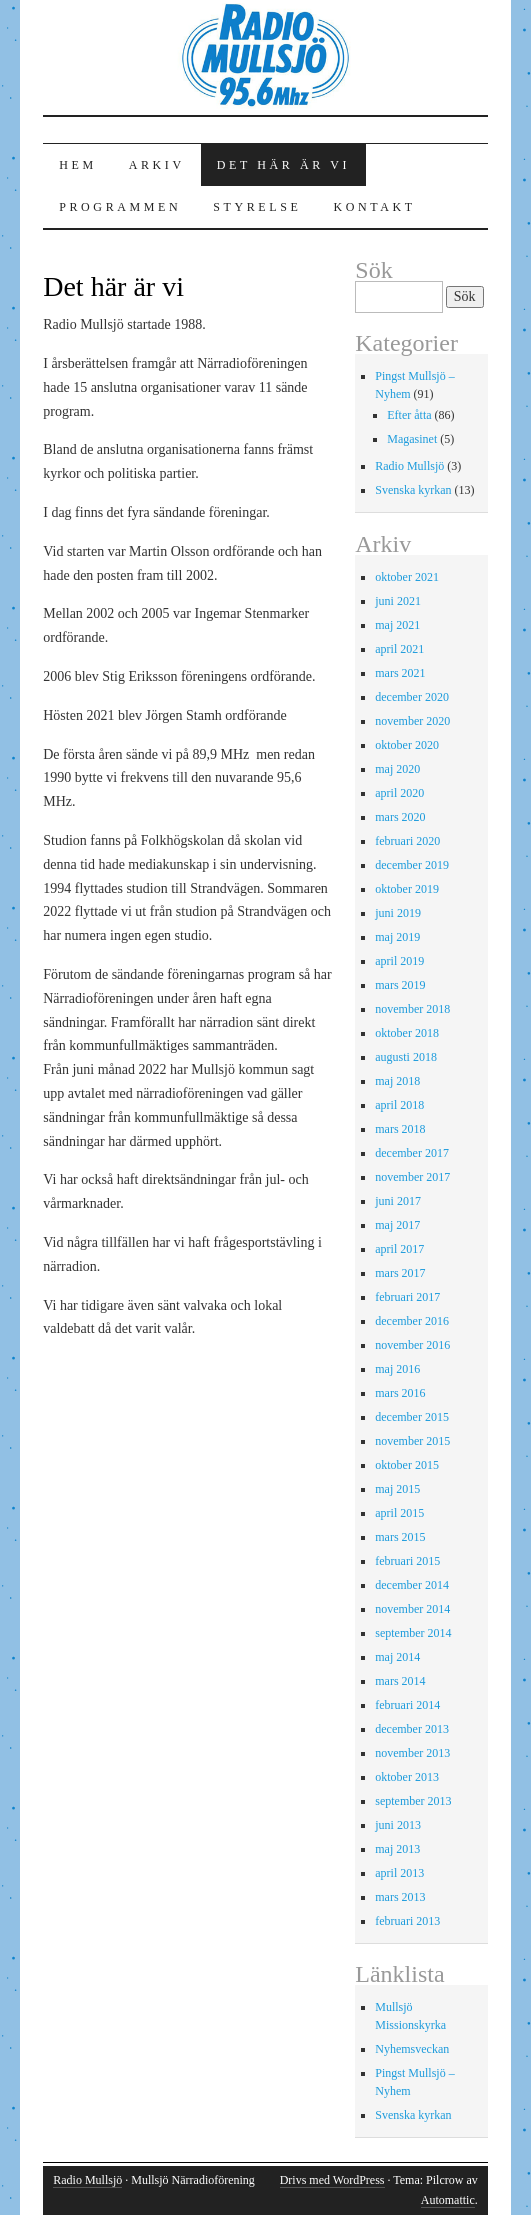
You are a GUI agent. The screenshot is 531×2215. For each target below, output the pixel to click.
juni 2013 (398, 1825)
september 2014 (413, 1633)
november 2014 (412, 1609)
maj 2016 (397, 1369)
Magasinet (412, 439)
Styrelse (257, 207)
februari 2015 (407, 1561)
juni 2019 (398, 913)
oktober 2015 (407, 1465)
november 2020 (412, 721)
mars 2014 (400, 1681)
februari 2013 (407, 1921)
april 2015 (399, 1513)
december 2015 (412, 1417)
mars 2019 (400, 985)
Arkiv (157, 165)
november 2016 (412, 1345)
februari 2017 (407, 1297)
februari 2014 (407, 1705)
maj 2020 (397, 769)
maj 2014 (397, 1657)
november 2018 (412, 1009)
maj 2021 (397, 625)
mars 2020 (400, 817)
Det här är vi (283, 165)
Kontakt (374, 207)
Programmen (120, 207)
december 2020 (412, 697)
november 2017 (412, 1177)
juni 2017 (398, 1201)
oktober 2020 (407, 745)
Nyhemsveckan (412, 2049)
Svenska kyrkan (413, 490)
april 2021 (399, 649)
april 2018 (399, 1105)
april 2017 (399, 1249)
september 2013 (413, 1801)
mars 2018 (400, 1129)
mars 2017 (400, 1273)
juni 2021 (398, 601)
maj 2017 (397, 1225)
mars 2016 (400, 1393)
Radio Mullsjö (409, 466)
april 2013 (399, 1873)
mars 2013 (400, 1897)
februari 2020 (407, 841)
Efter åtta (409, 415)
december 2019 (412, 865)
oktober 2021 (407, 577)
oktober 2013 (407, 1777)
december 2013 (412, 1729)
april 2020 (399, 793)
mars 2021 (400, 673)
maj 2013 (397, 1849)
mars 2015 (400, 1537)
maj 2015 (397, 1489)
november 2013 (412, 1753)
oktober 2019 (407, 889)
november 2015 (412, 1441)
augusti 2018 (406, 1057)
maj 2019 (397, 937)
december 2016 (412, 1321)
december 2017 (412, 1153)
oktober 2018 (407, 1033)
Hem (77, 165)
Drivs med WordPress (332, 2180)
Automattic (448, 2200)
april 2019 (399, 961)
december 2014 (412, 1585)
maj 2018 (397, 1081)
